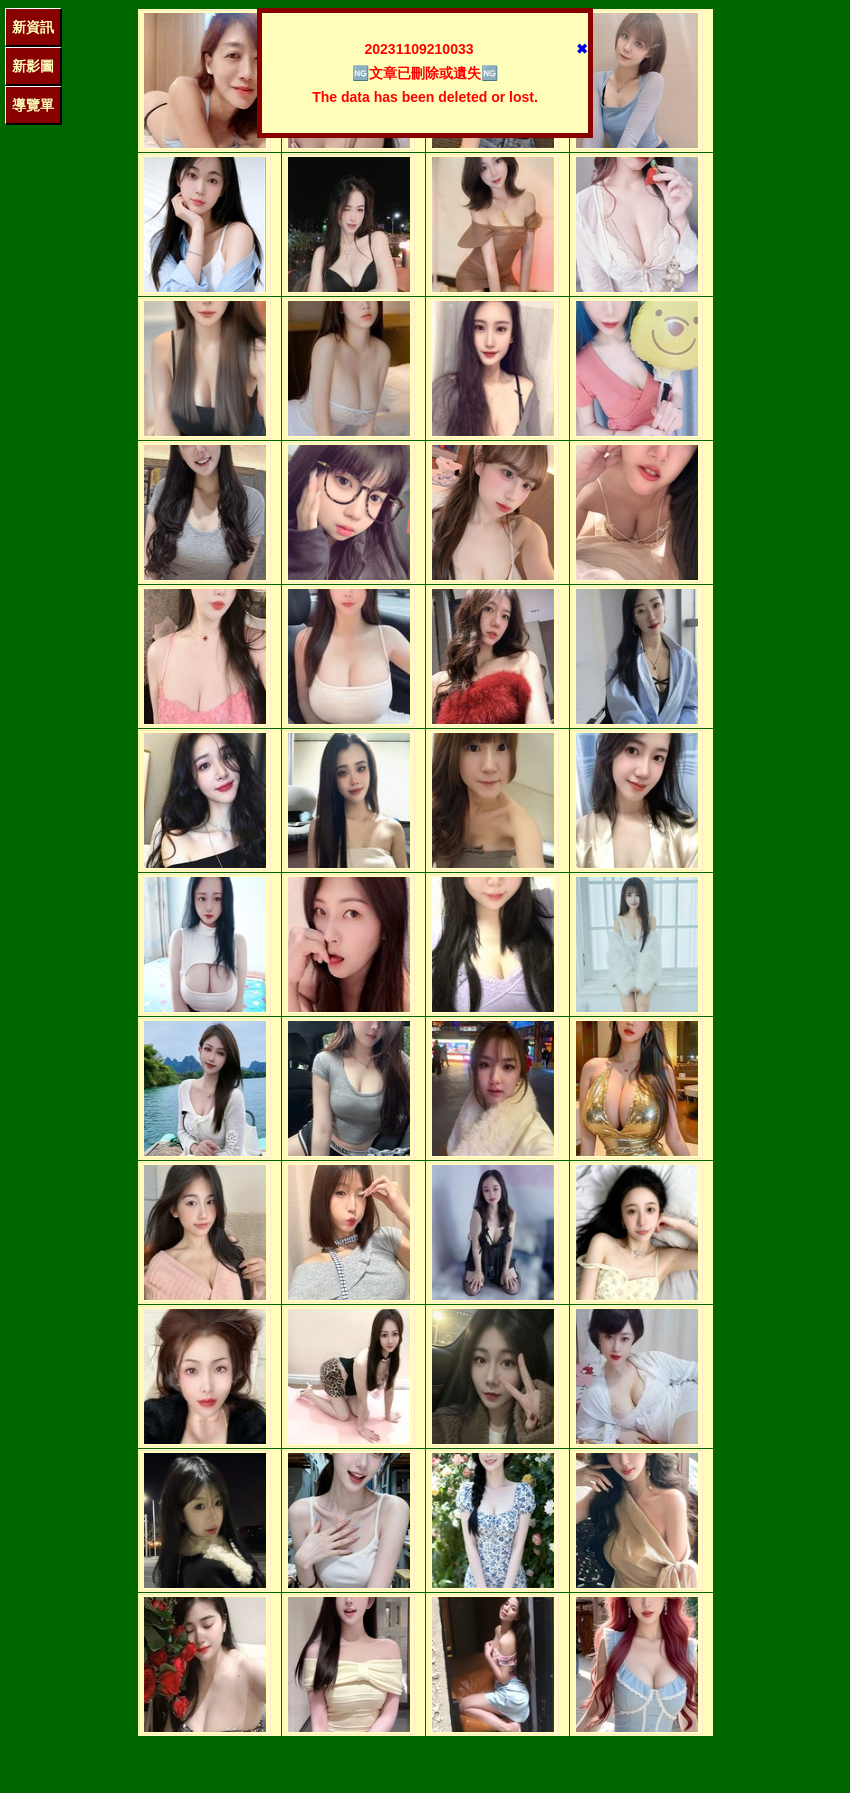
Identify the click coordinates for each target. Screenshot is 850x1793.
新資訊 (33, 27)
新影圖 (33, 66)
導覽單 (33, 105)
